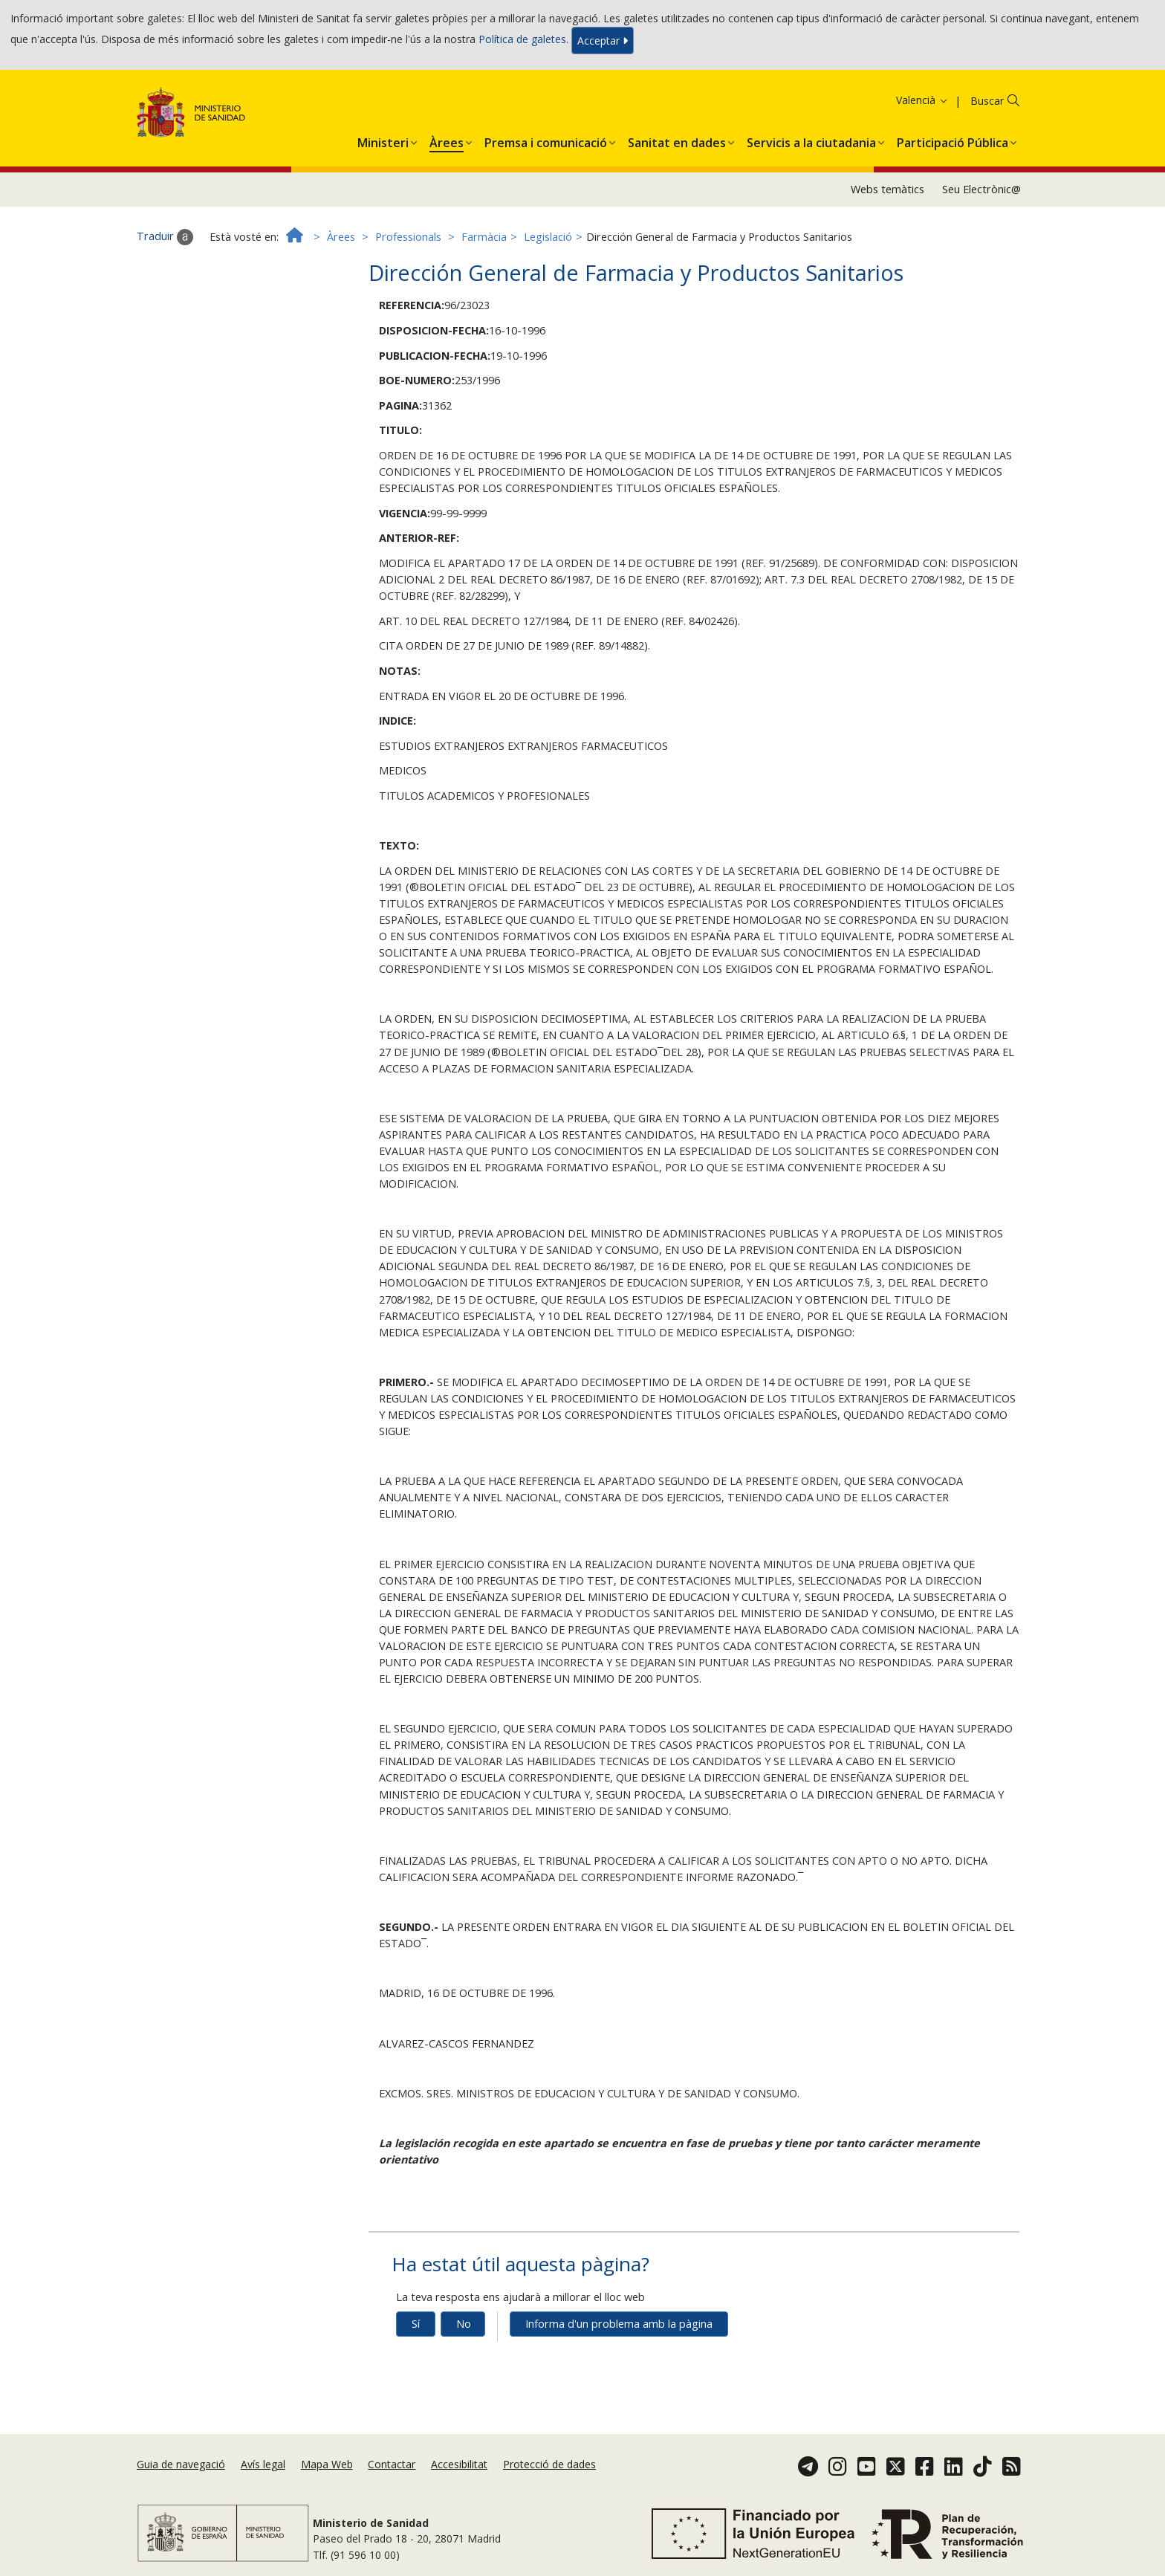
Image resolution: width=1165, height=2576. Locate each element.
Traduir (165, 237)
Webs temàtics (887, 189)
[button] (383, 140)
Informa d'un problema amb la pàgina (619, 2324)
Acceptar (602, 40)
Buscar (987, 101)
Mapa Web (327, 2464)
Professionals (408, 237)
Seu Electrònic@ (981, 189)
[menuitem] (383, 140)
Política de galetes (522, 39)
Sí (416, 2324)
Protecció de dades (549, 2464)
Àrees (341, 237)
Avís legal (263, 2464)
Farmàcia (484, 237)
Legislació (548, 237)
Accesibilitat (459, 2464)
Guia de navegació (181, 2464)
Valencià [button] (922, 100)
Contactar (391, 2464)
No (463, 2324)
